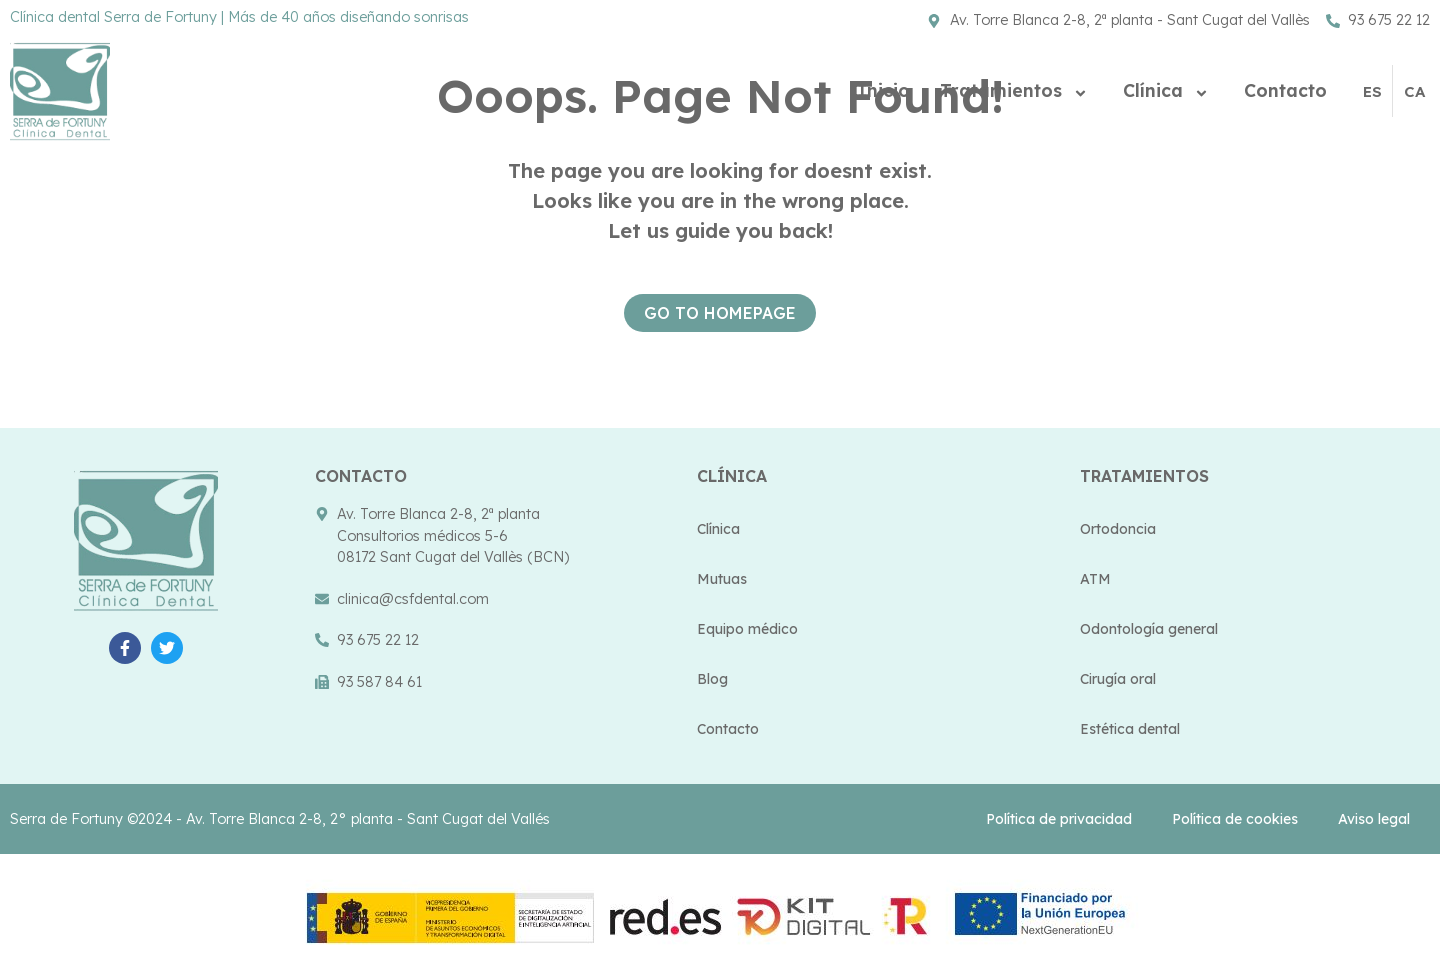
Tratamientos (1016, 90)
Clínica (1168, 90)
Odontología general (1149, 629)
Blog (712, 679)
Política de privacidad (1059, 819)
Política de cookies (1235, 819)
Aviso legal (1374, 819)
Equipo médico (747, 629)
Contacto (1285, 90)
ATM (1095, 579)
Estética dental (1130, 729)
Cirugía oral (1118, 679)
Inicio (884, 90)
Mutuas (722, 579)
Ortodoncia (1118, 529)
